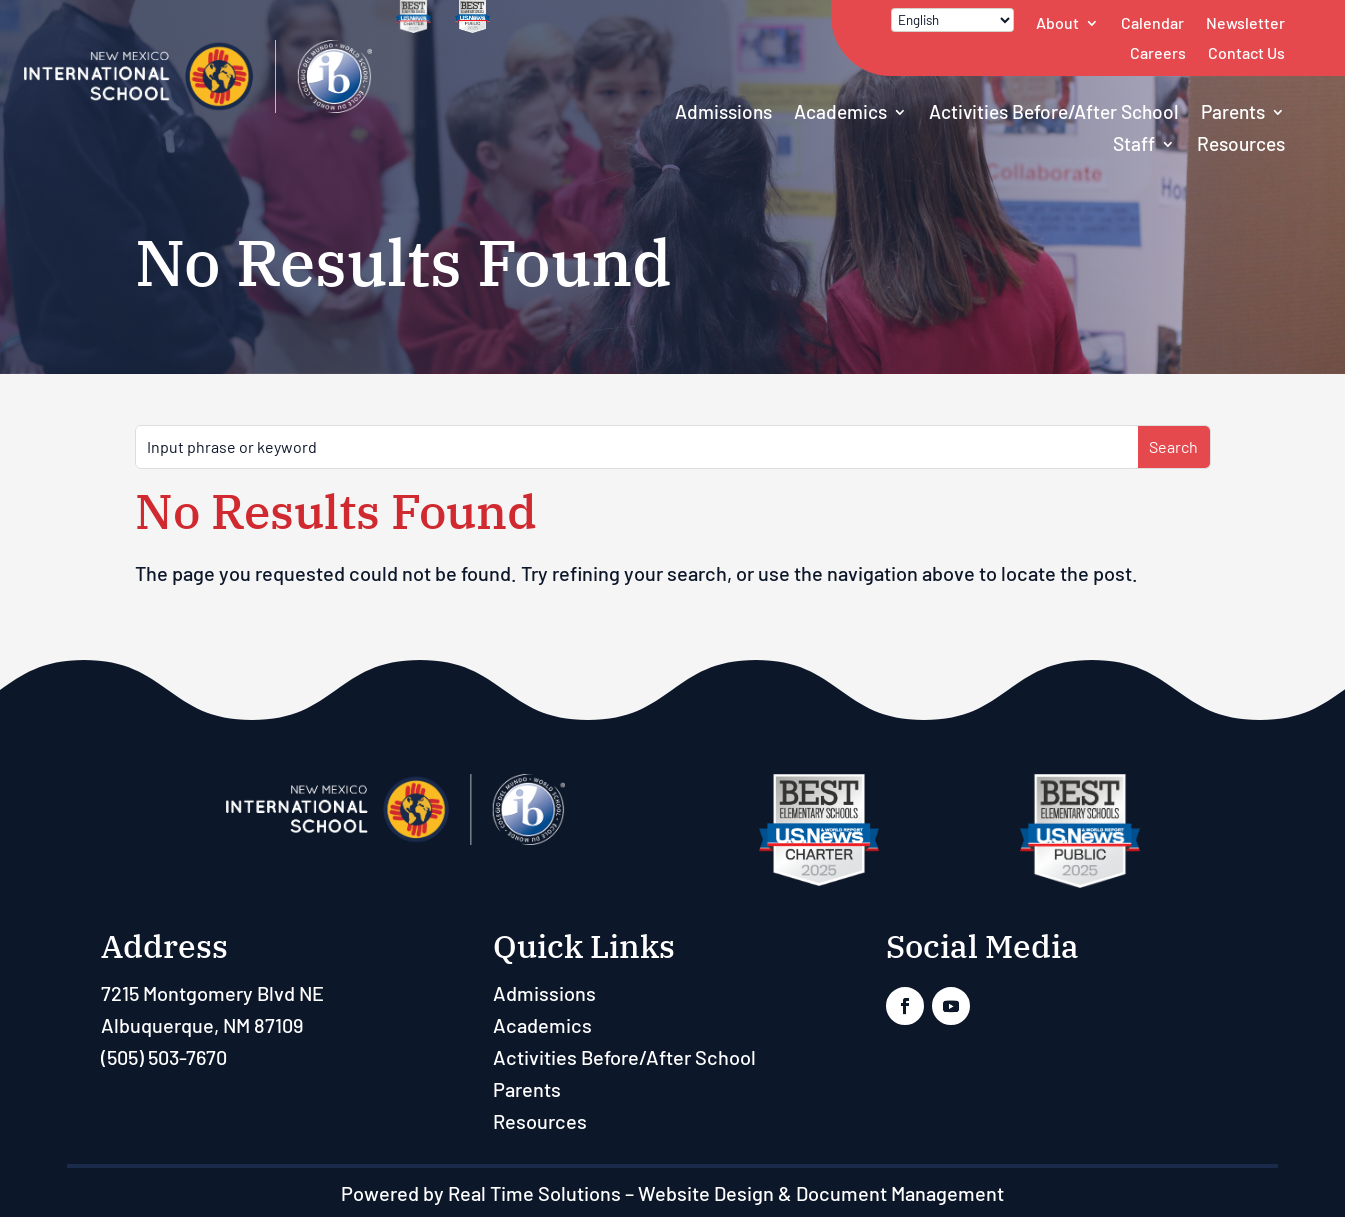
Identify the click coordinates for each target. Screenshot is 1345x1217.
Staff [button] (1134, 143)
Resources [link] (1241, 143)
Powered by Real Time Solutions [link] (481, 1193)
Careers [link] (1158, 52)
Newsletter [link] (1245, 22)
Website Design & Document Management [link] (821, 1193)
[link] (198, 105)
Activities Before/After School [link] (1054, 111)
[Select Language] (952, 20)
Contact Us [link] (1246, 52)
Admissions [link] (723, 111)
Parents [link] (1233, 111)
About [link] (1057, 22)
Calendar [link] (1152, 22)
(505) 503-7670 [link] (164, 1057)
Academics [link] (840, 111)
